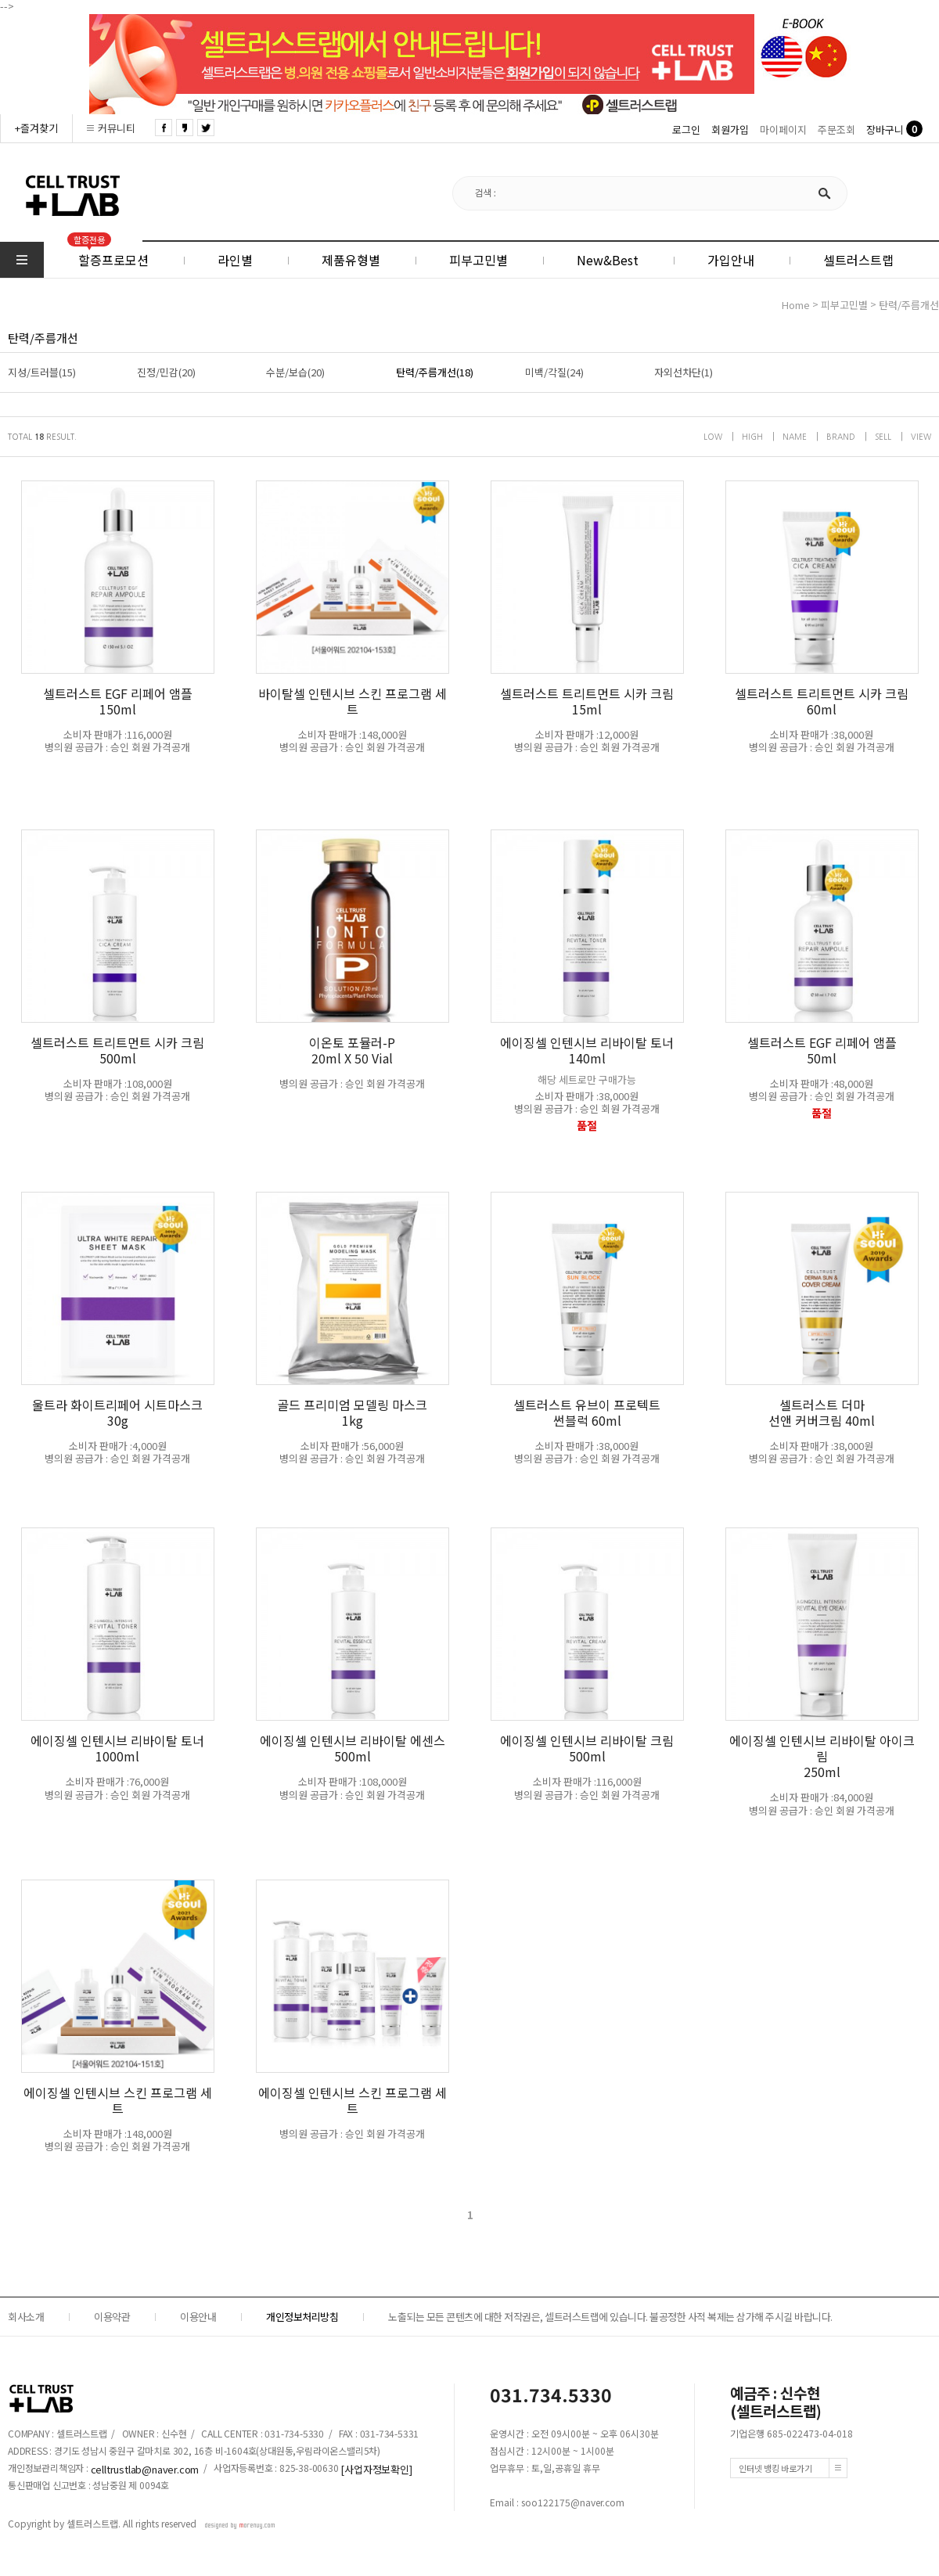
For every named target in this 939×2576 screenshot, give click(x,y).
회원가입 (730, 129)
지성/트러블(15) (42, 372)
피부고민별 (844, 305)
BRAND (840, 437)
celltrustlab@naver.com (145, 2468)
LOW (712, 437)
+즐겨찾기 (36, 128)
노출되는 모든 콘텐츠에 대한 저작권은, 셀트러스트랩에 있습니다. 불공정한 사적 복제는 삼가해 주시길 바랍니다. (610, 2316)
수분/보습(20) (295, 372)
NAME (794, 437)
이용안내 (198, 2316)
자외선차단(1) (683, 372)
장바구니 (885, 129)
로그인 (686, 129)
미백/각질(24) (554, 372)
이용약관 (112, 2316)
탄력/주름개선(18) (434, 372)
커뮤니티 (116, 128)
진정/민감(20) (166, 372)
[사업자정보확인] (376, 2468)
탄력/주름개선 (909, 305)
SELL (883, 437)
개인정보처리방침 (302, 2316)
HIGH (752, 437)
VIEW (921, 437)
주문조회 (836, 129)
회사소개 (26, 2316)
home (796, 305)
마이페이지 (783, 129)
